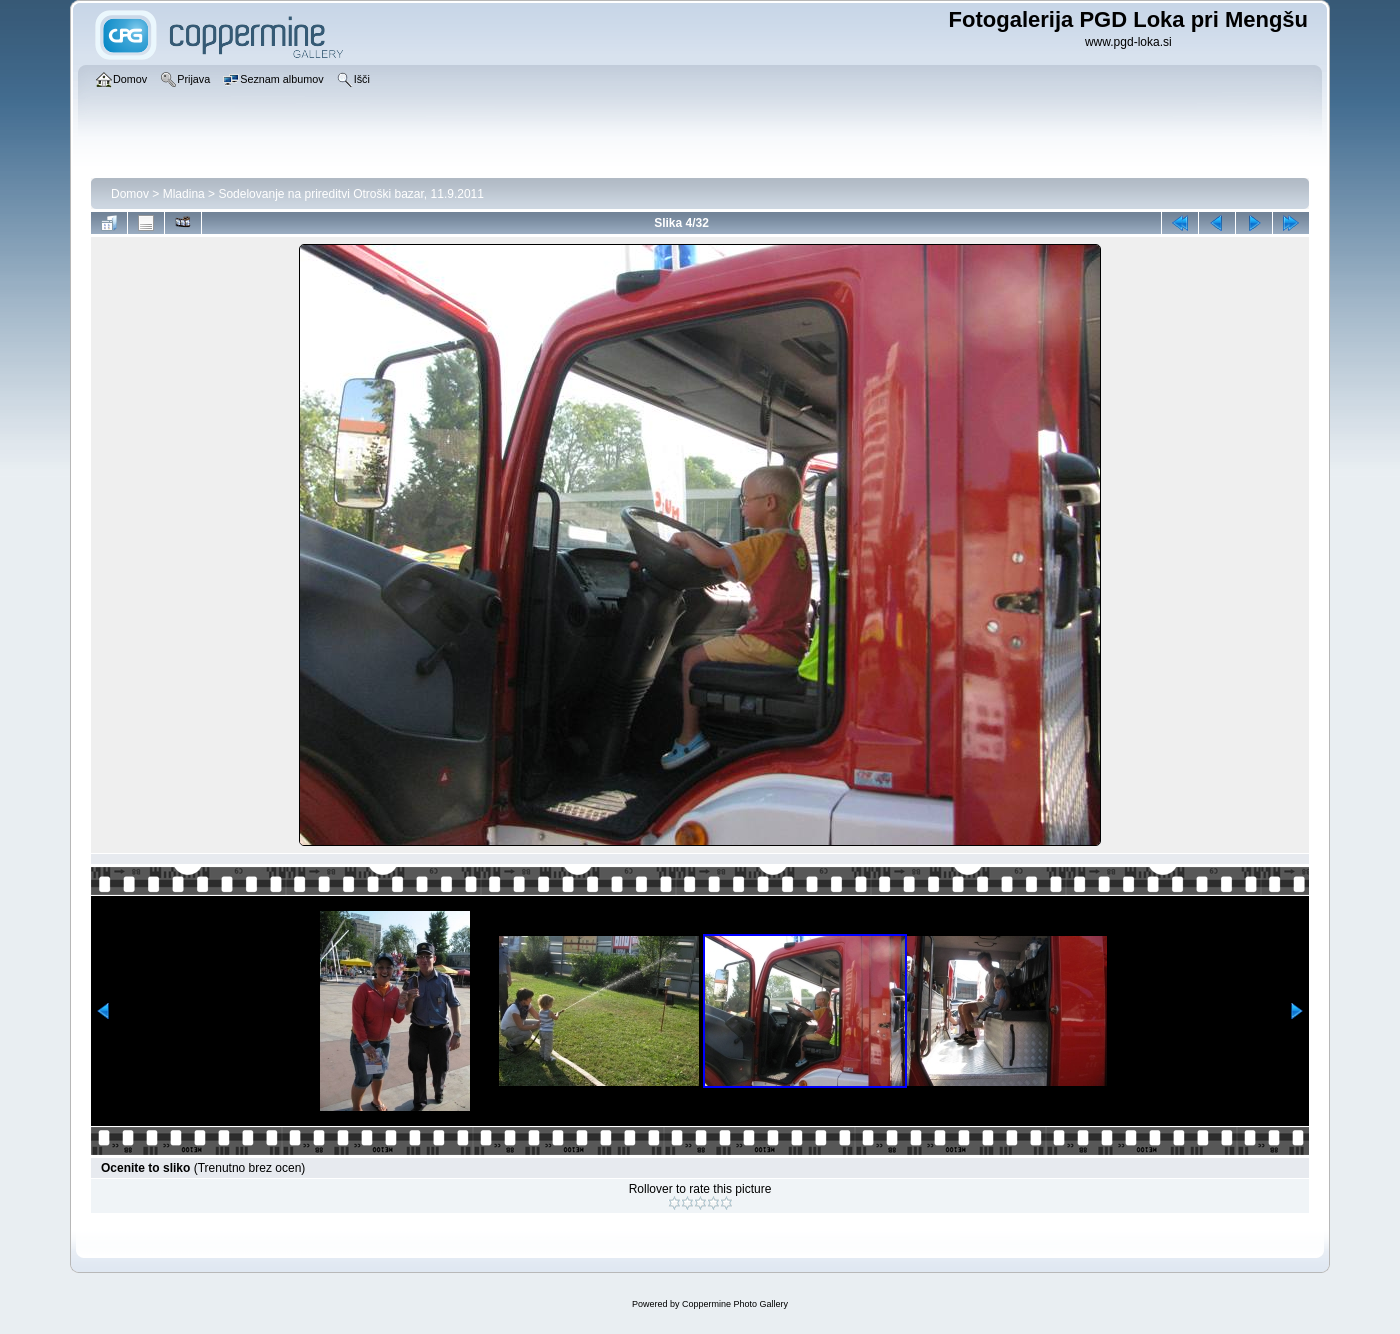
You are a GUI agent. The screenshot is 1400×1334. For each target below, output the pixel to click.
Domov (130, 194)
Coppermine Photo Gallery (735, 1304)
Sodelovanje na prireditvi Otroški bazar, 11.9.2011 (351, 194)
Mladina (184, 194)
